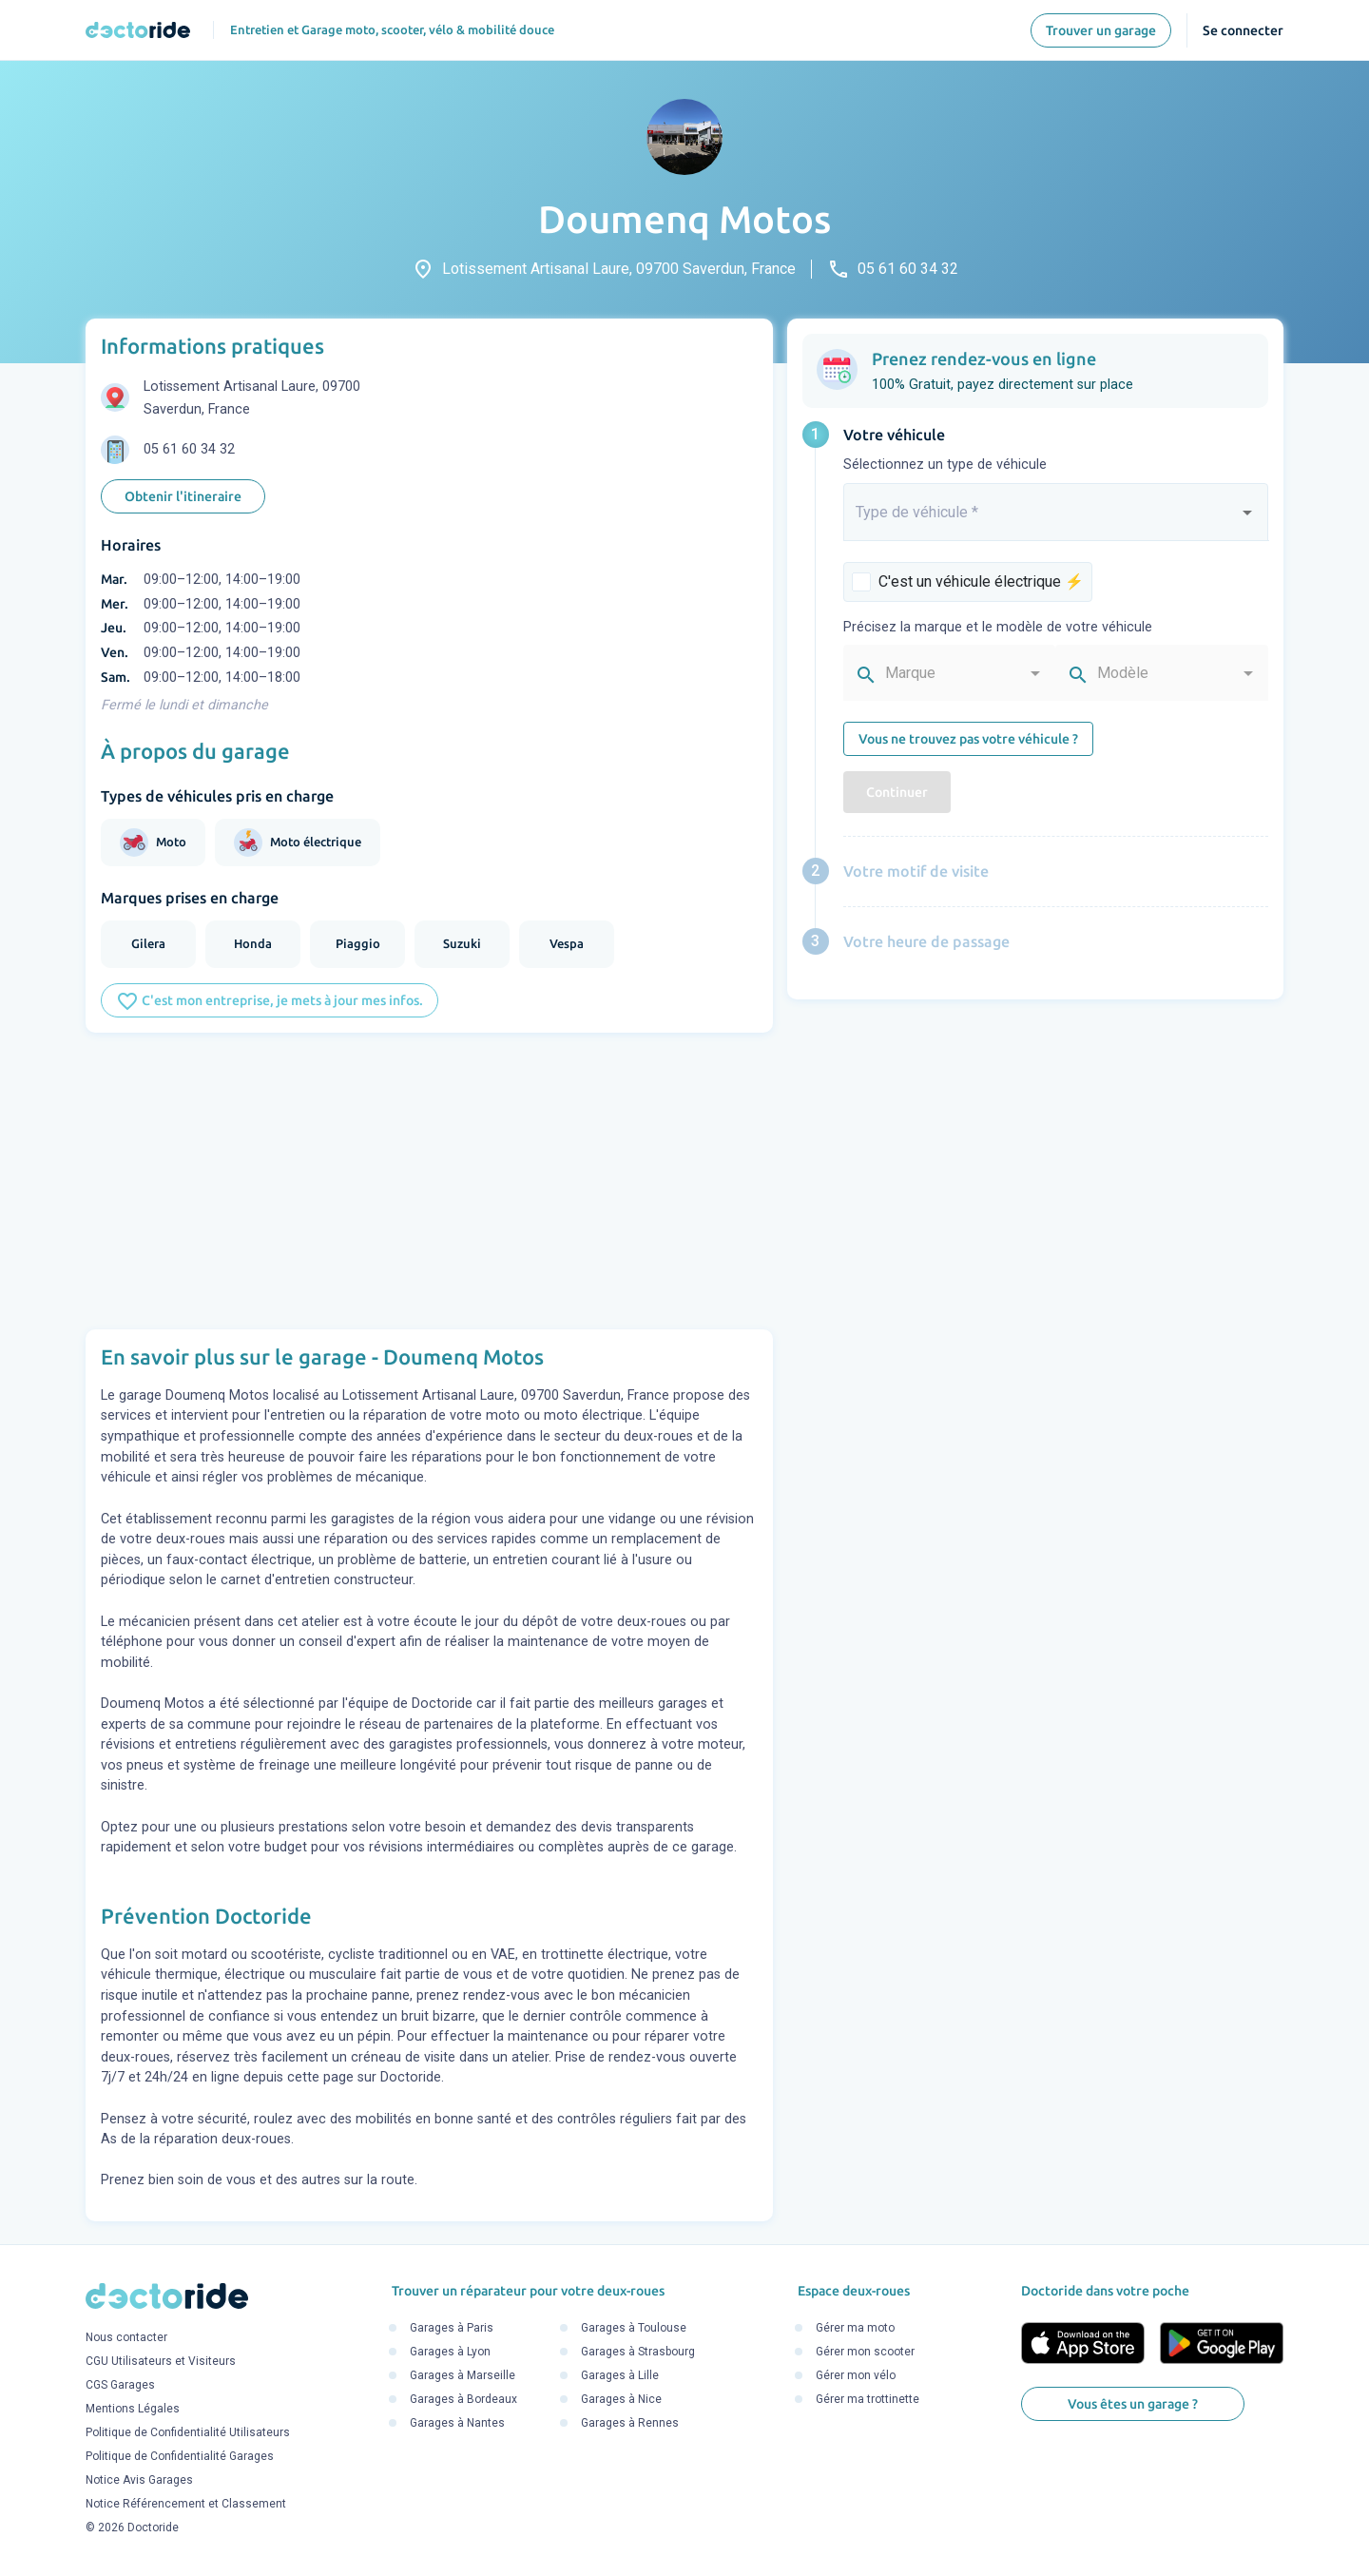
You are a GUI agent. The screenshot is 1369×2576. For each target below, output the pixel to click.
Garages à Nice (621, 2400)
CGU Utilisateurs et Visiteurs (161, 2361)
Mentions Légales (133, 2408)
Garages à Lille (620, 2376)
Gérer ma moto (855, 2328)
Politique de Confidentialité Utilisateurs (188, 2432)
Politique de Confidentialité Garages (180, 2456)
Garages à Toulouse (633, 2328)
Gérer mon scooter (865, 2352)
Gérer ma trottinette (867, 2400)
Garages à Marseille (462, 2376)
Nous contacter (126, 2337)
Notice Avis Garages (139, 2480)
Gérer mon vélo (856, 2376)
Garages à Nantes (457, 2424)
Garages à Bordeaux (463, 2400)
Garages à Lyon (450, 2352)
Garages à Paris (451, 2328)
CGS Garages (120, 2385)
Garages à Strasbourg (638, 2352)
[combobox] (1056, 520)
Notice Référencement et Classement (186, 2503)
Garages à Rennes (630, 2424)
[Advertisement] (429, 1181)
